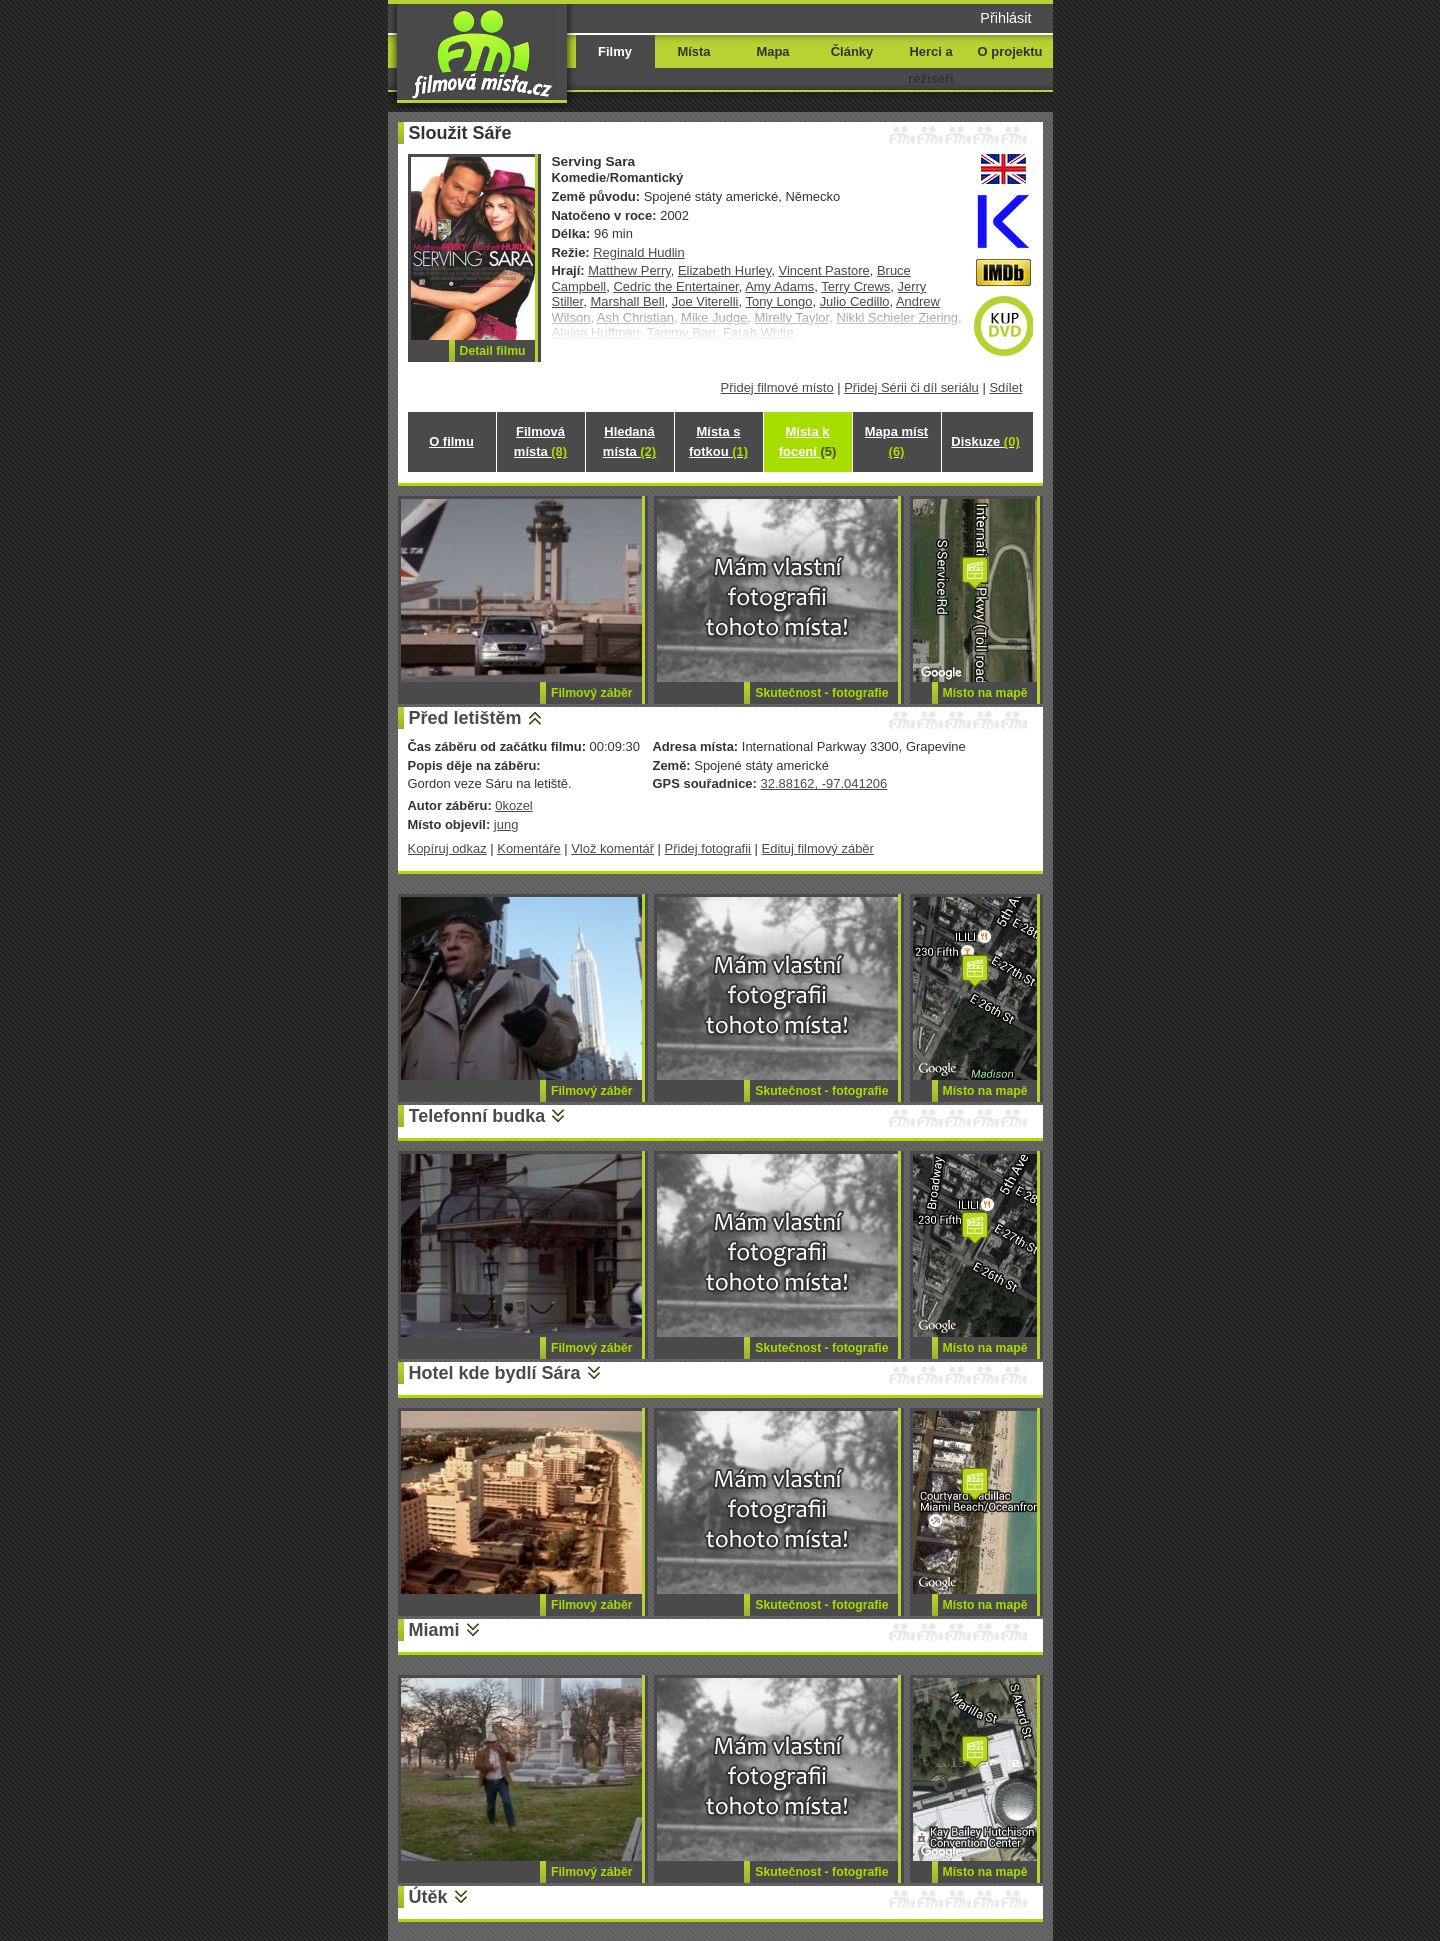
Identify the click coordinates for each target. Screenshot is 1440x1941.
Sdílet (1005, 387)
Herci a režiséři (930, 65)
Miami (434, 1630)
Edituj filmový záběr (818, 848)
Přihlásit (1005, 18)
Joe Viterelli (705, 301)
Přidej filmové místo (777, 387)
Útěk (428, 1897)
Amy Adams (779, 286)
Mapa (772, 51)
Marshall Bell (627, 301)
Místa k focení (808, 441)
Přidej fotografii (708, 848)
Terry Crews (855, 286)
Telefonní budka (477, 1116)
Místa (693, 51)
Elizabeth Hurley (724, 270)
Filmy (615, 51)
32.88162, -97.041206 (823, 783)
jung (506, 824)
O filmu (451, 441)
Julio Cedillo (855, 301)
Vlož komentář (612, 848)
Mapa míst (896, 441)
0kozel (513, 805)
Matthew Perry (629, 270)
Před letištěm (465, 718)
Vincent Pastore (824, 270)
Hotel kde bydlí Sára (495, 1373)
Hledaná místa (629, 441)
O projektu (1010, 51)
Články (852, 51)
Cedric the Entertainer (675, 286)
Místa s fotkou (718, 441)
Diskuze (985, 441)
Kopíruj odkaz (447, 848)
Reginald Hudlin (638, 252)
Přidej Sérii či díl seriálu (911, 387)
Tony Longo (778, 301)
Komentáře (528, 848)
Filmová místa (540, 441)
